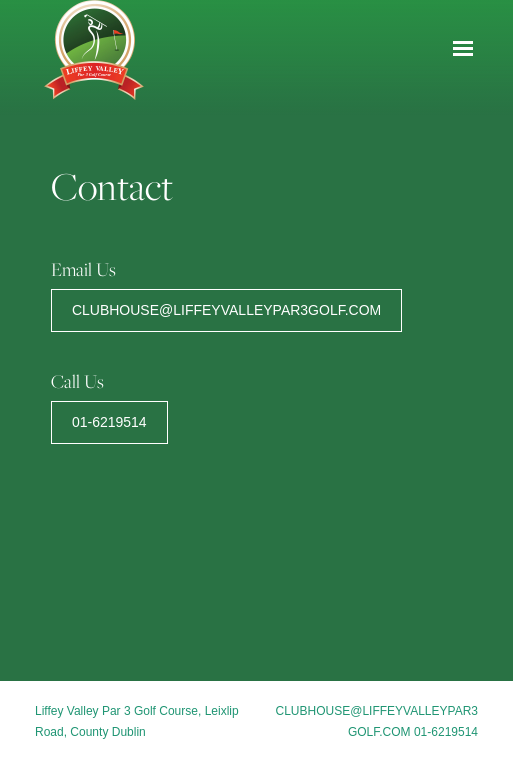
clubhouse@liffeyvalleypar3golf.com (226, 310)
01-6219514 (109, 422)
